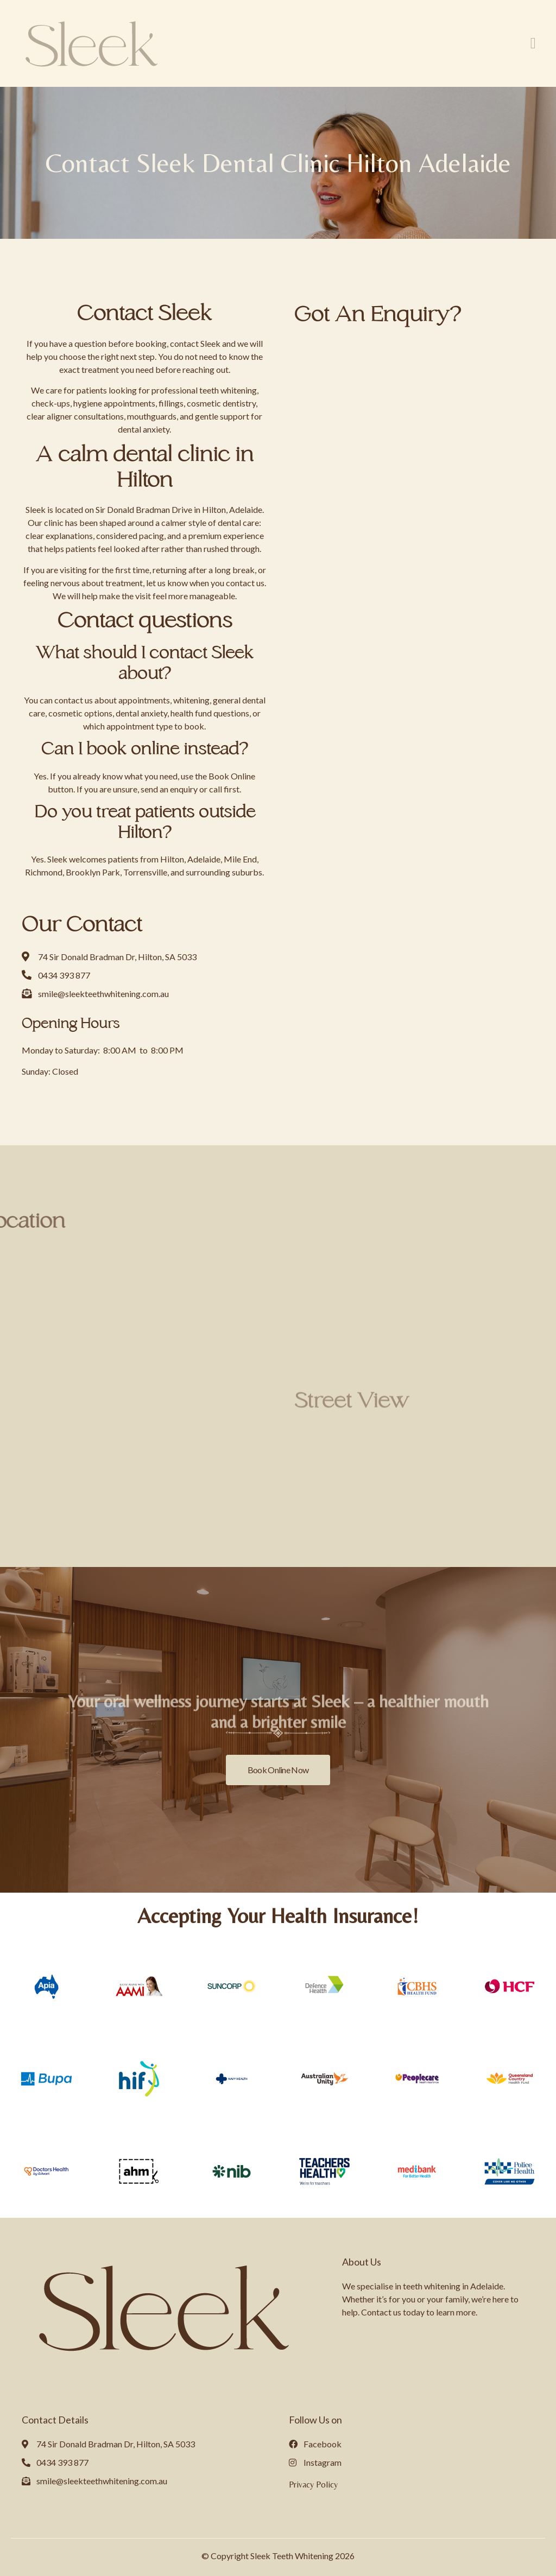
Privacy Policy (313, 2484)
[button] (533, 43)
